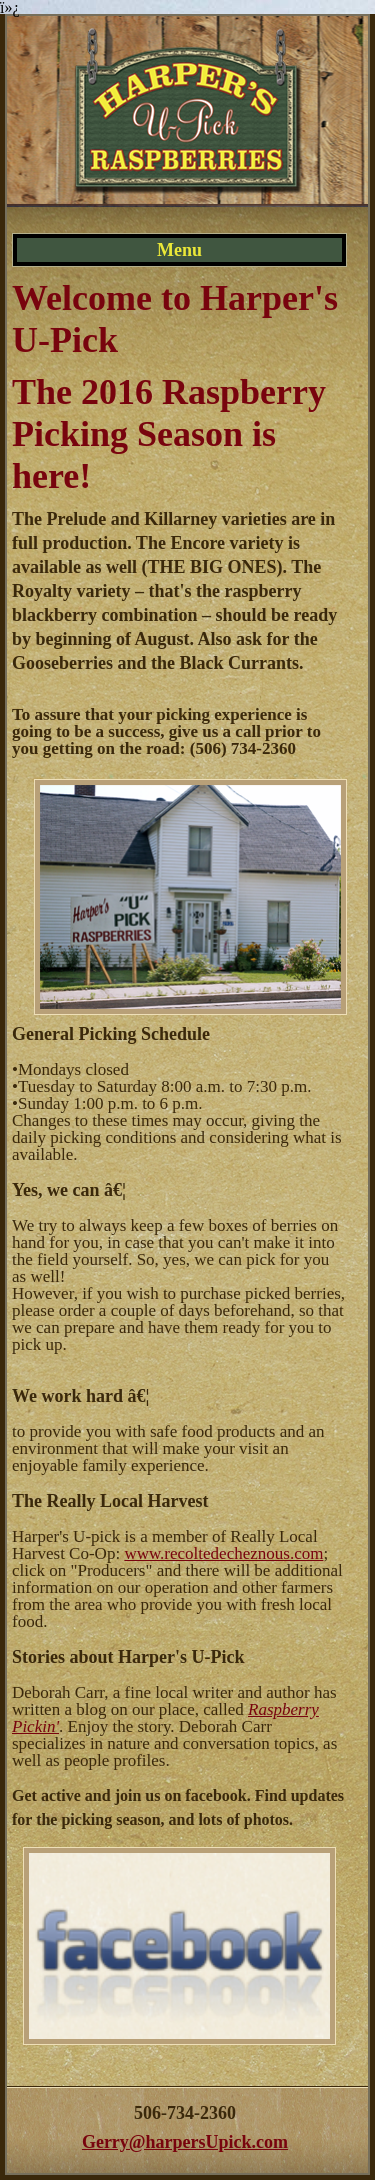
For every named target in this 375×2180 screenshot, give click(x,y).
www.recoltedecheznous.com (223, 1553)
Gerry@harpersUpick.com (185, 2142)
